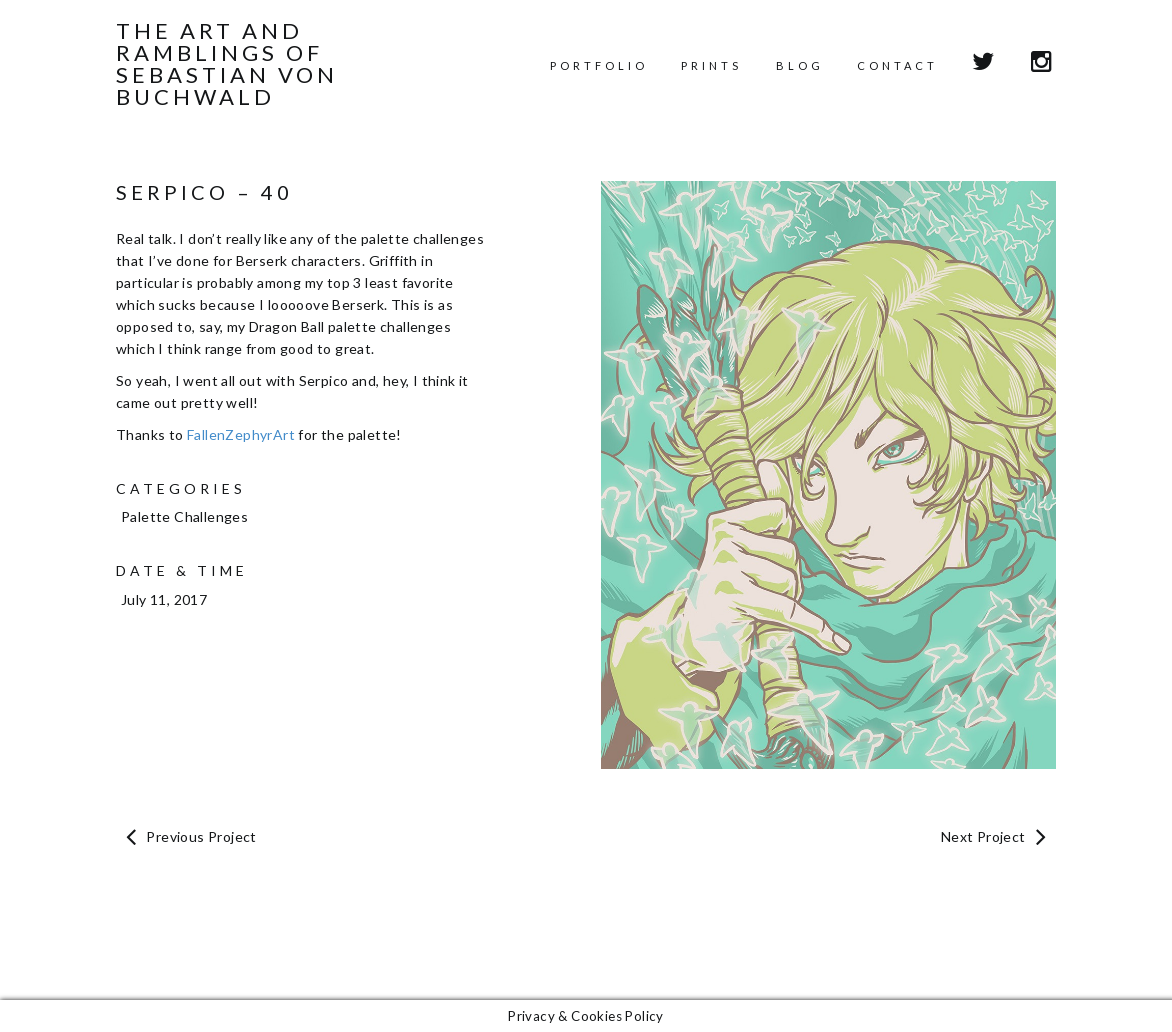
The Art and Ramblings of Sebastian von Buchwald (227, 64)
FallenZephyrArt (241, 434)
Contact (897, 65)
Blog (800, 65)
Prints (711, 65)
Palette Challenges (184, 516)
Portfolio (599, 65)
